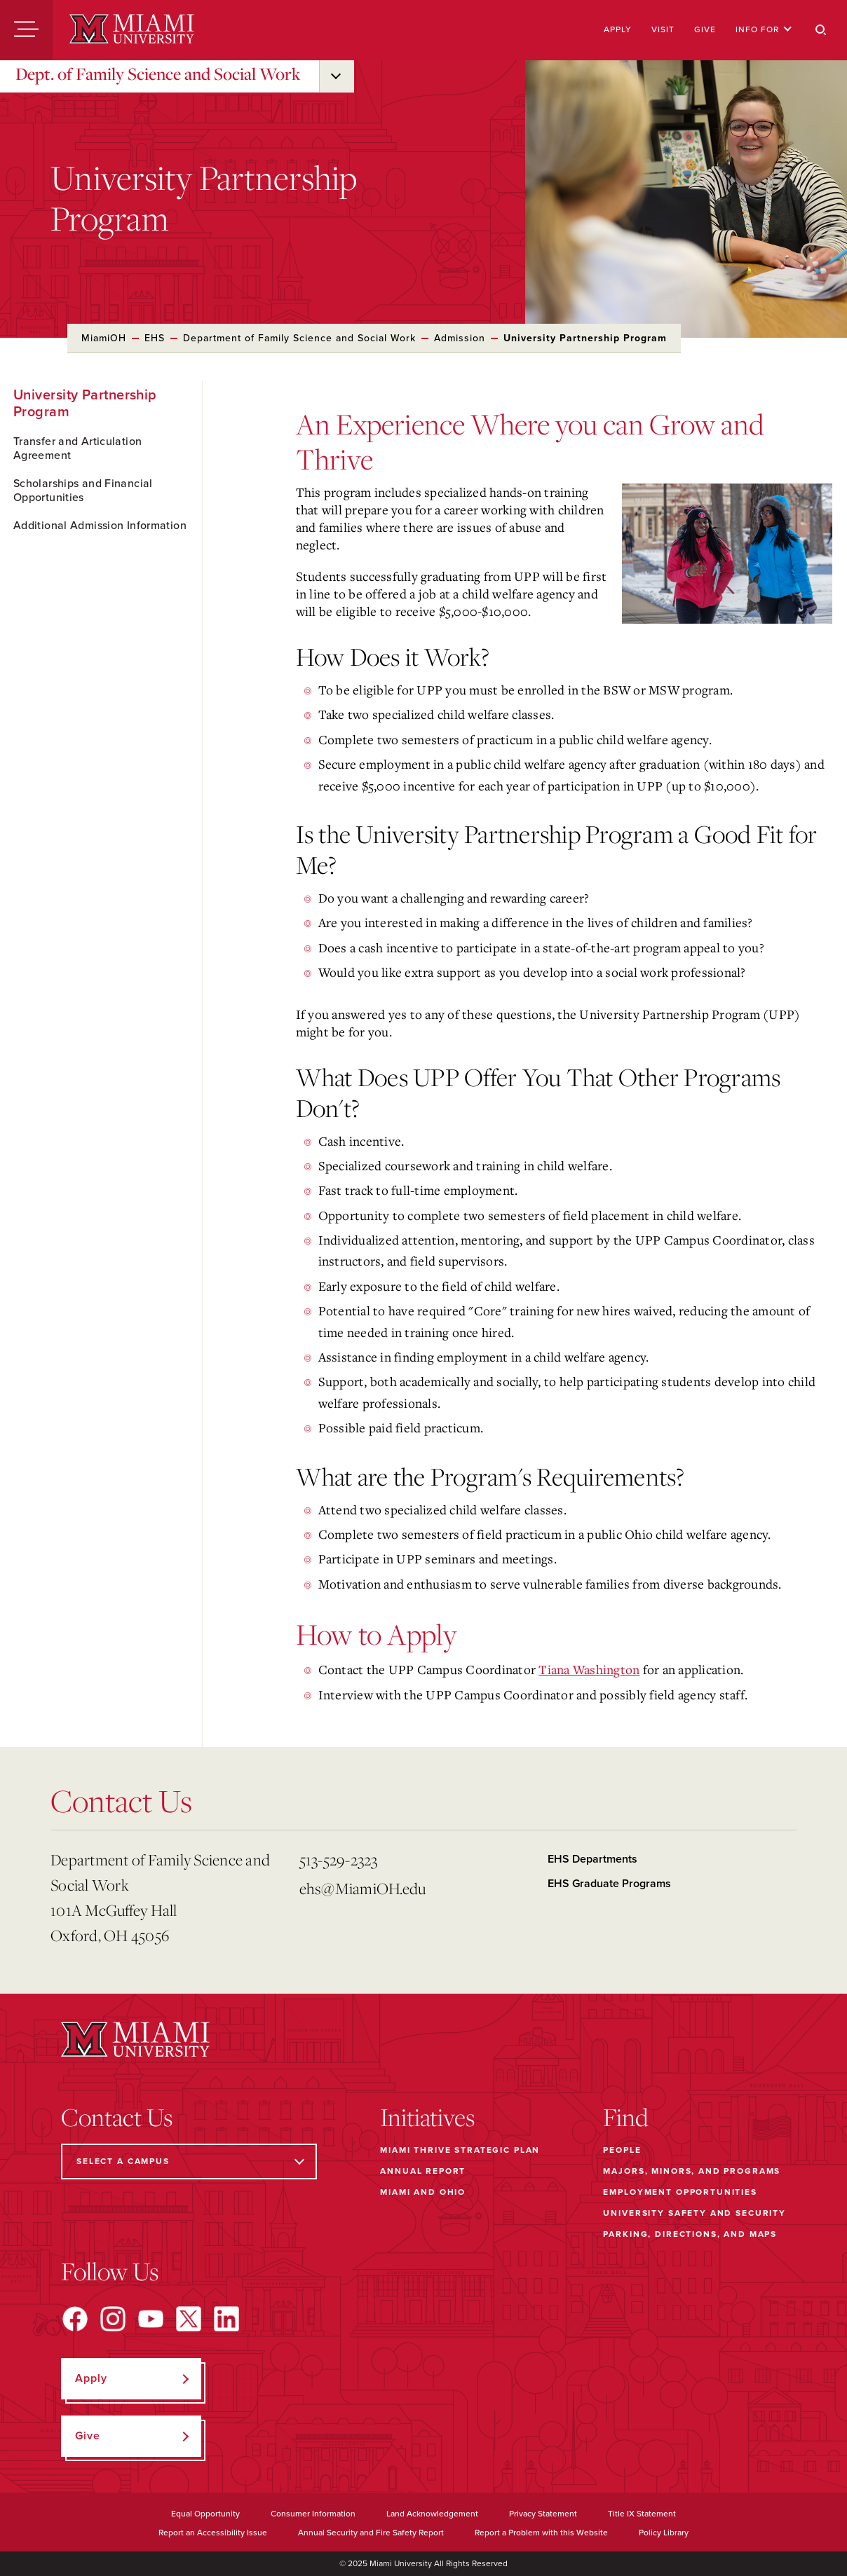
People (622, 2150)
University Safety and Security (694, 2213)
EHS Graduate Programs (609, 1884)
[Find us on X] (189, 2319)
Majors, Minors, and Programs (691, 2171)
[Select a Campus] (189, 2161)
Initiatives (427, 2117)
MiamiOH (103, 338)
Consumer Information (313, 2514)
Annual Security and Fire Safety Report (371, 2532)
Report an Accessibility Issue (212, 2532)
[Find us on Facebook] (75, 2319)
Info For (764, 29)
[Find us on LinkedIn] (226, 2319)
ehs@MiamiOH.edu (362, 1888)
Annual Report (423, 2171)
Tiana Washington (588, 1669)
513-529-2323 (338, 1859)
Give (705, 29)
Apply (618, 29)
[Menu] (26, 30)
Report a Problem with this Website (541, 2532)
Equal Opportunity (205, 2514)
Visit (663, 29)
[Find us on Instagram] (113, 2319)
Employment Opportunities (680, 2192)
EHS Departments (592, 1859)
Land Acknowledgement (432, 2514)
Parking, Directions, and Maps (690, 2234)
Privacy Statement (543, 2514)
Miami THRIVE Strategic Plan (460, 2150)
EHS (154, 338)
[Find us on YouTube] (151, 2319)
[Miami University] (132, 30)
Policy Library (664, 2532)
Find (626, 2117)
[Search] (821, 30)
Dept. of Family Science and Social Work (157, 73)
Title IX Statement (642, 2514)
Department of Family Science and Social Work (299, 338)
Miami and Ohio (423, 2192)
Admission (459, 338)
